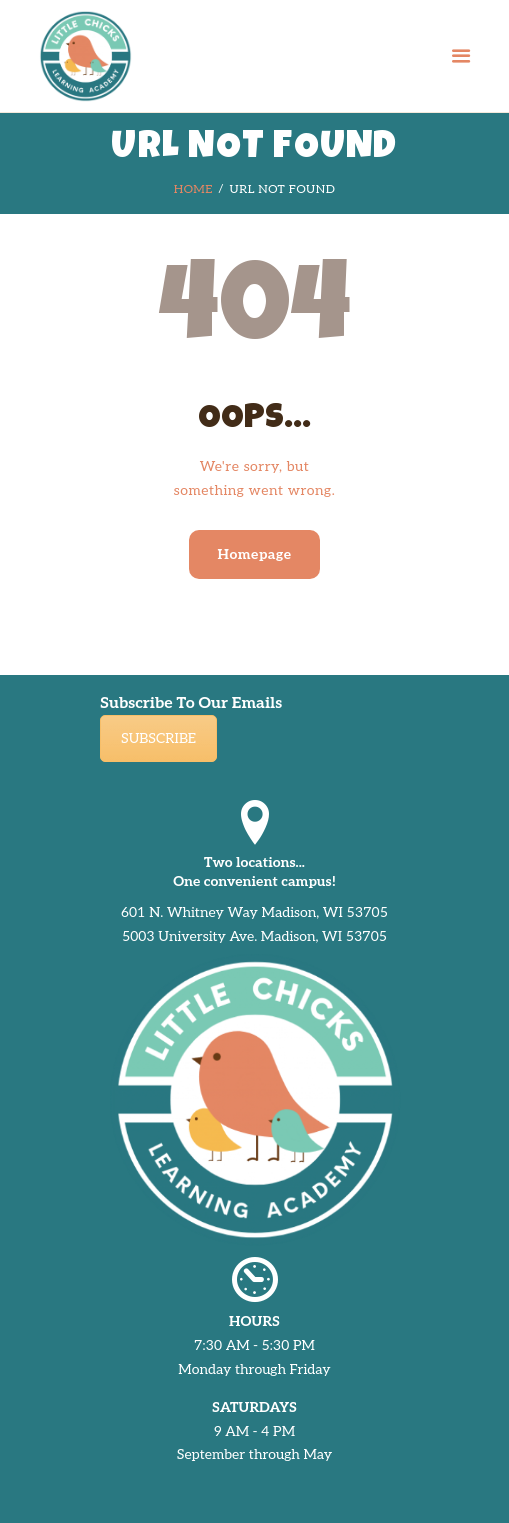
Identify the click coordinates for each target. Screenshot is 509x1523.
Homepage (254, 554)
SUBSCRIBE (158, 738)
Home (193, 189)
